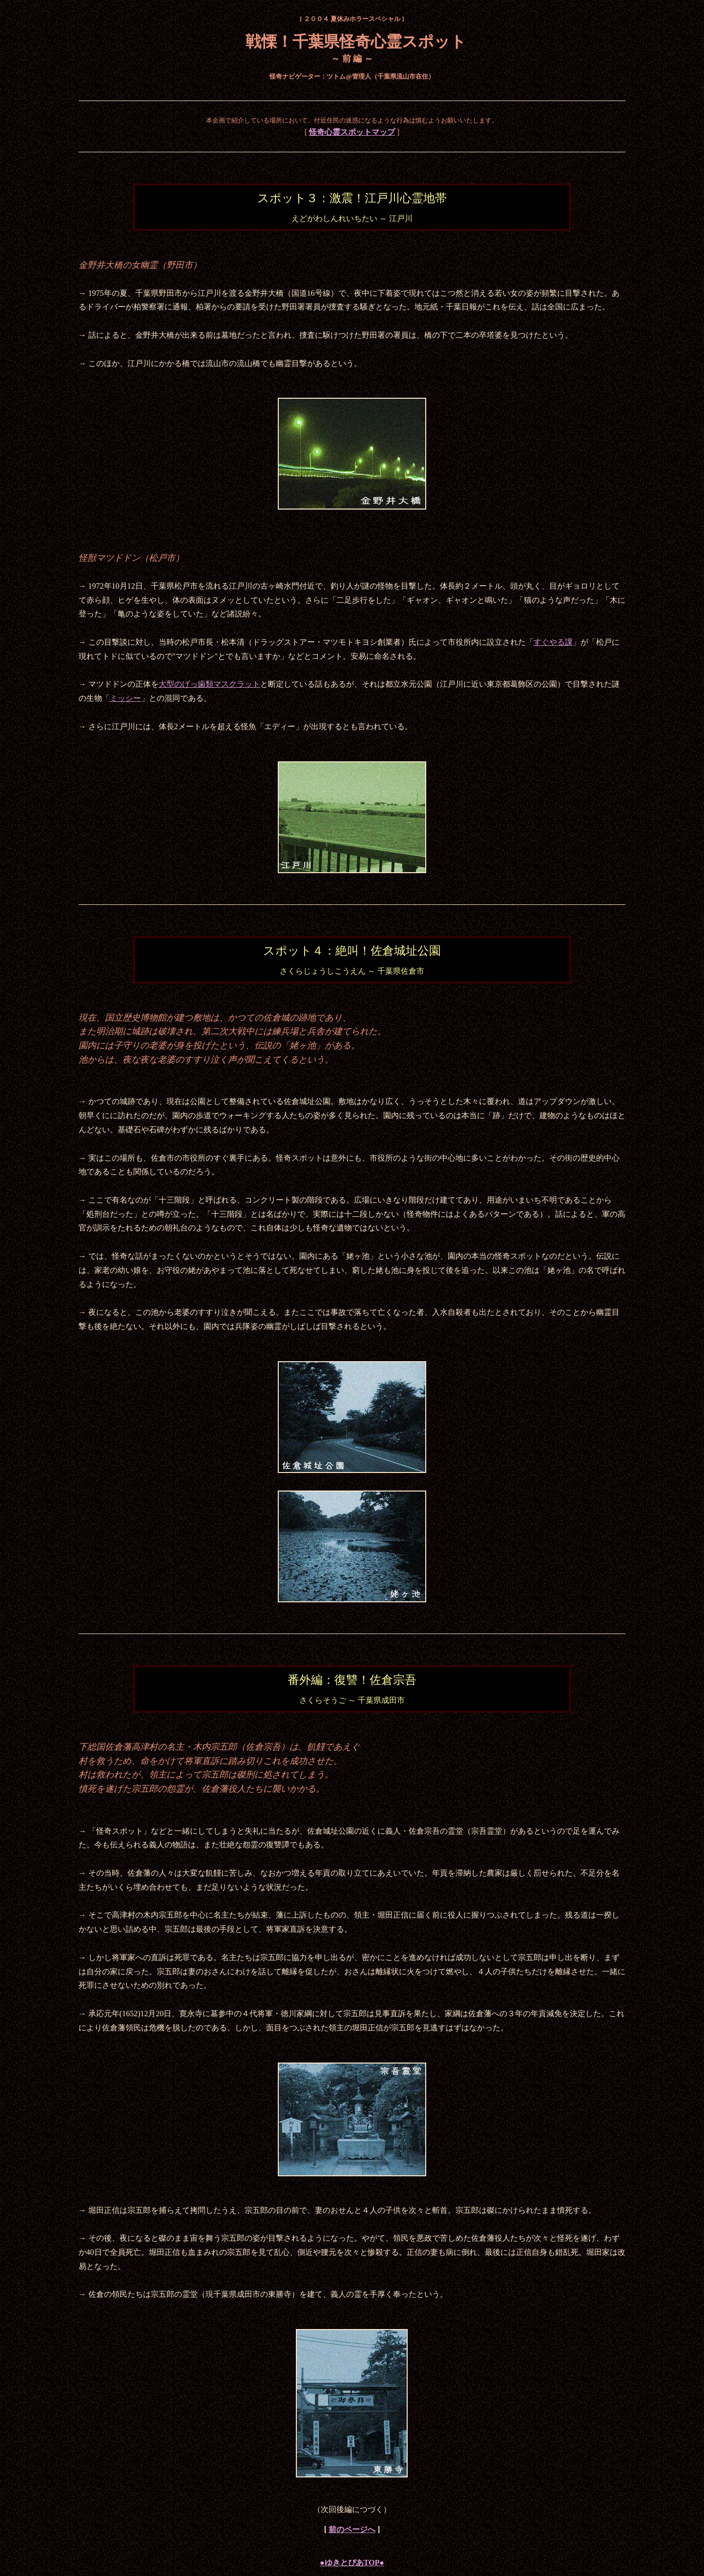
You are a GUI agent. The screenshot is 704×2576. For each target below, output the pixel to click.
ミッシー (125, 698)
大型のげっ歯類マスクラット (209, 684)
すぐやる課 (553, 642)
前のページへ (352, 2529)
